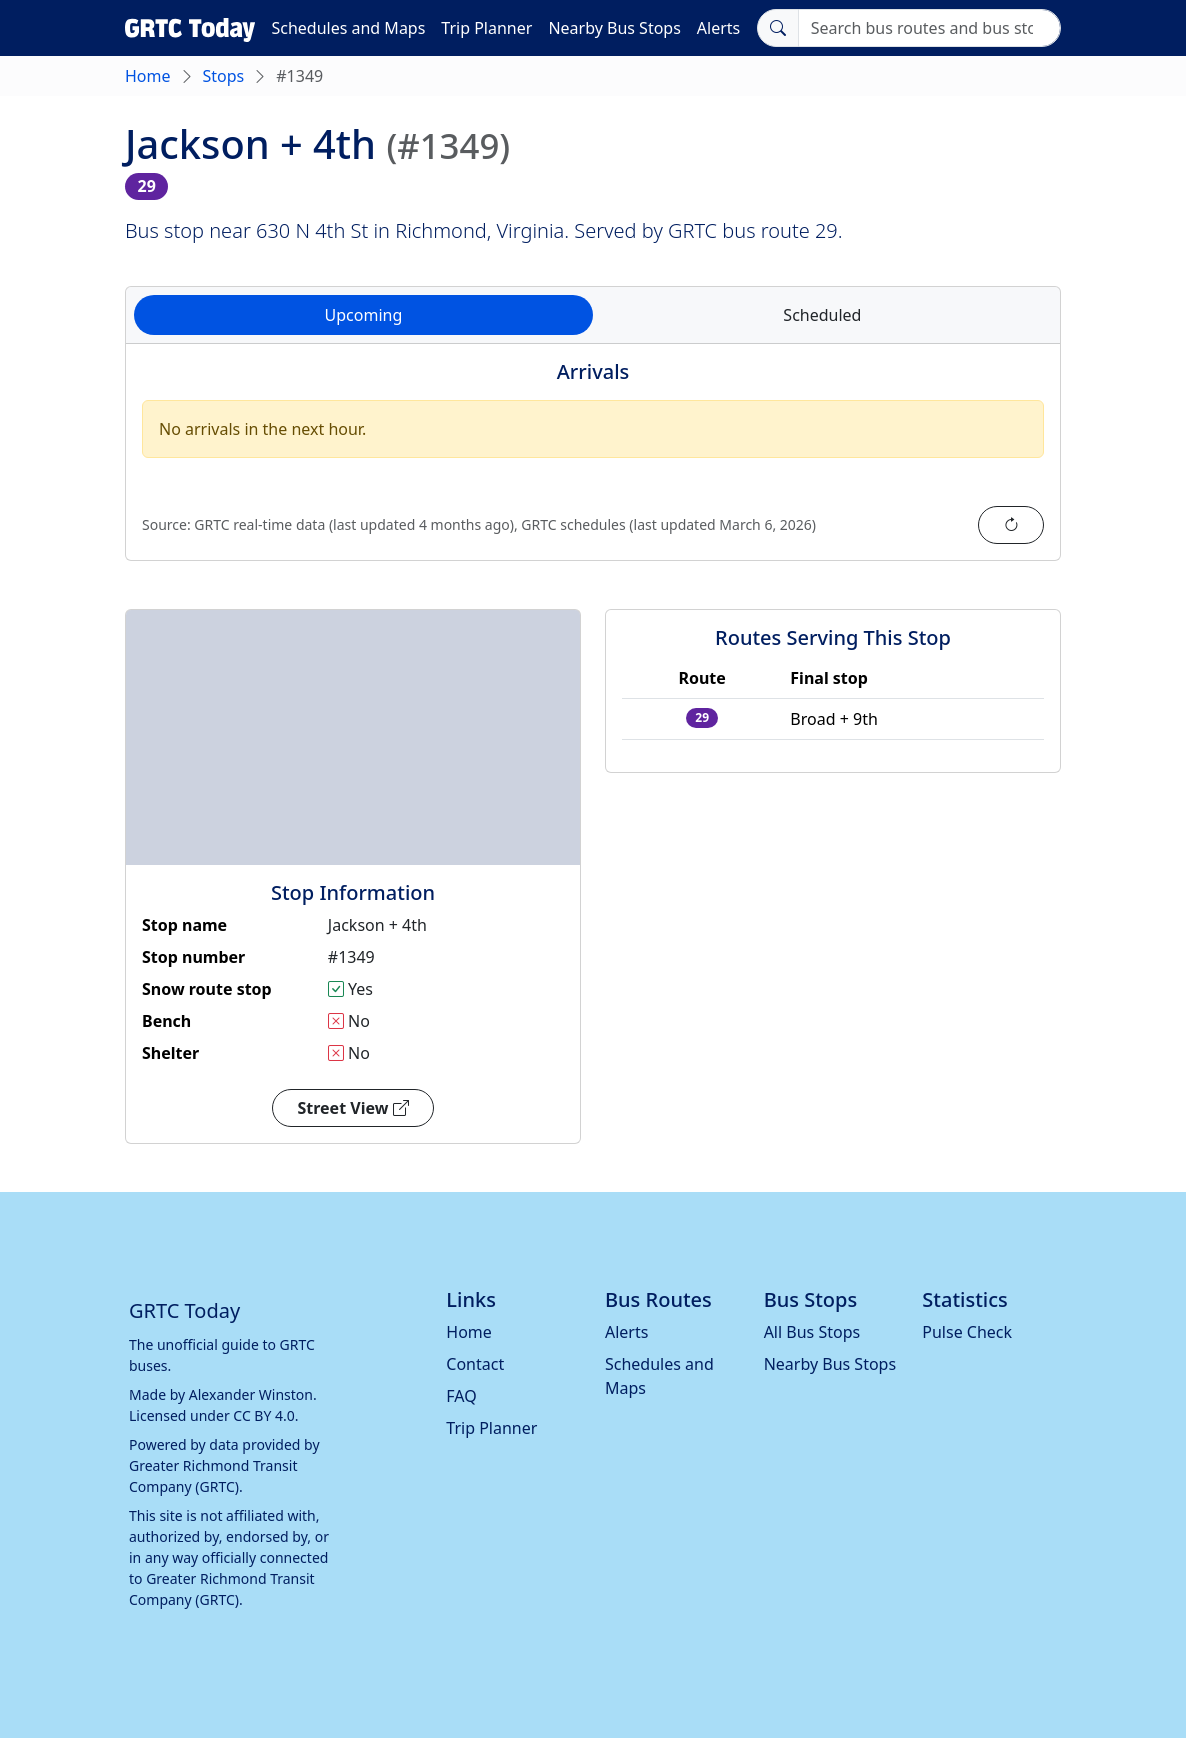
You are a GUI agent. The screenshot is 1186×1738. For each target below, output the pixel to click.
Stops (224, 76)
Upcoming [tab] (364, 315)
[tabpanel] (593, 464)
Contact (475, 1364)
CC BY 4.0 (264, 1415)
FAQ (461, 1396)
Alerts (718, 28)
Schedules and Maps (348, 28)
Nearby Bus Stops (614, 28)
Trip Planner (486, 28)
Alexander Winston (251, 1394)
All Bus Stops (812, 1332)
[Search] (929, 28)
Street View (352, 1108)
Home (148, 76)
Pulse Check (967, 1332)
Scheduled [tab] (822, 315)
